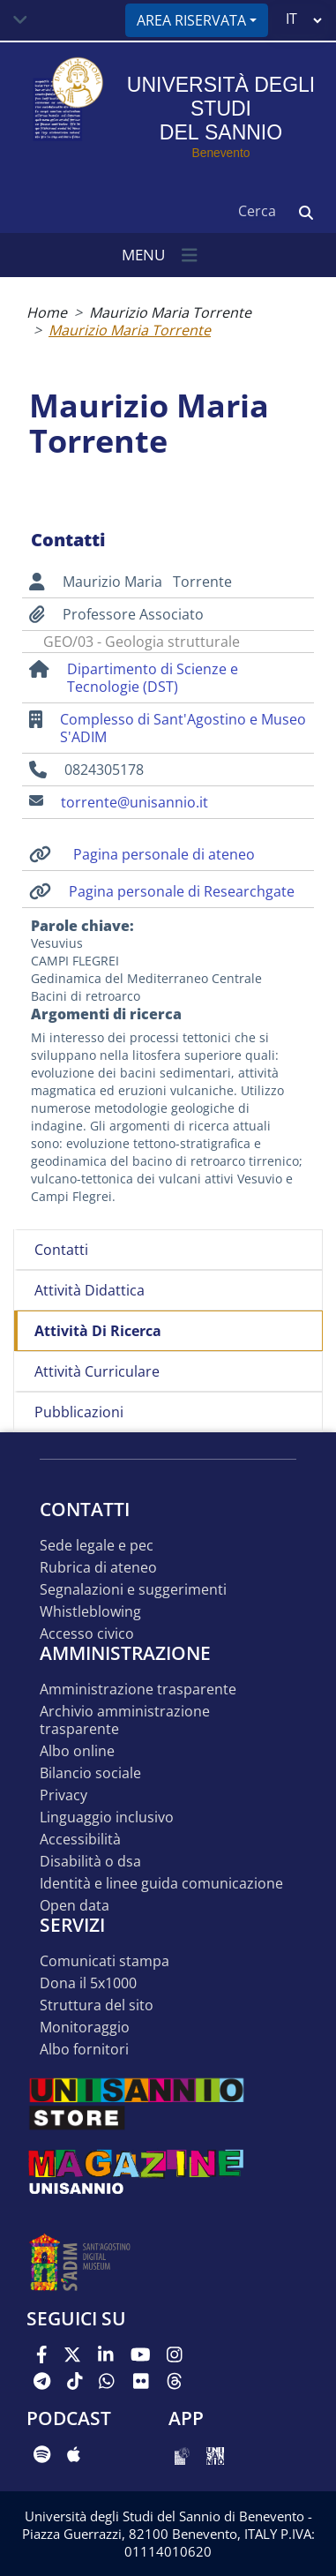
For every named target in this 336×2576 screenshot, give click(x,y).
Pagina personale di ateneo (164, 854)
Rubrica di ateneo (98, 1567)
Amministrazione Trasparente (138, 1689)
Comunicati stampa (104, 1961)
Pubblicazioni (78, 1412)
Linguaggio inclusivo (107, 1817)
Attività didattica (89, 1290)
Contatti (61, 1249)
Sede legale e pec (96, 1545)
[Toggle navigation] (20, 20)
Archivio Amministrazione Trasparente (125, 1720)
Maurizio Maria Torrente (170, 312)
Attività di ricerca (97, 1331)
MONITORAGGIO (85, 2027)
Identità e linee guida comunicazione (161, 1883)
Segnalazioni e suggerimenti (133, 1590)
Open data (74, 1905)
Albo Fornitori (84, 2049)
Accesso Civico (87, 1634)
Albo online (77, 1751)
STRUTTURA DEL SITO (96, 2005)
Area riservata (191, 20)
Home (46, 312)
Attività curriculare (97, 1371)
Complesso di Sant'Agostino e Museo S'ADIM (183, 728)
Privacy (63, 1795)
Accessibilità (80, 1839)
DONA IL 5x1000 (88, 1983)
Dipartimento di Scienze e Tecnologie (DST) (152, 677)
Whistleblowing (90, 1612)
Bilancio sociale (90, 1773)
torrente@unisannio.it (134, 802)
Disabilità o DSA (90, 1861)
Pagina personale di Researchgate (182, 891)
